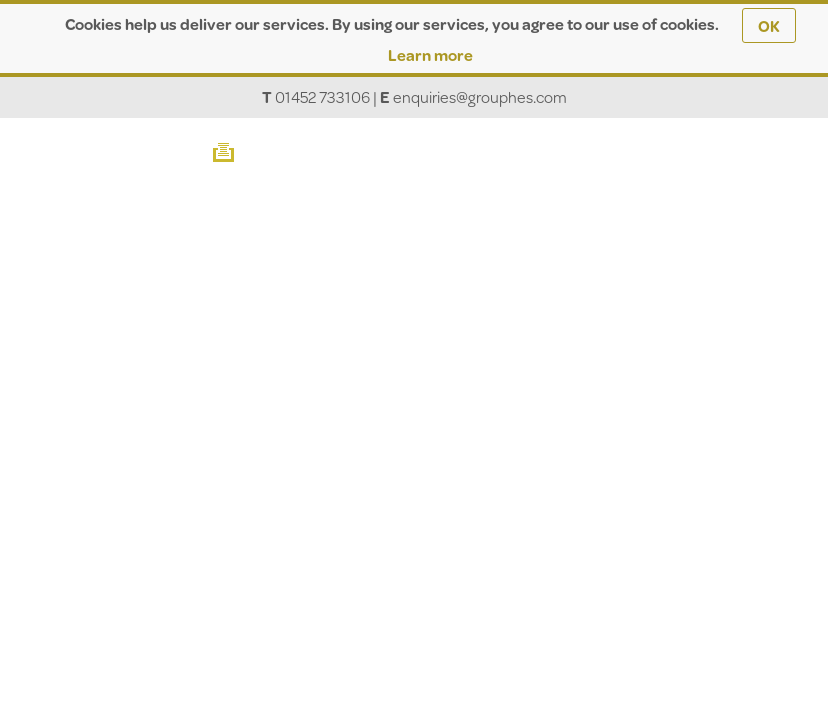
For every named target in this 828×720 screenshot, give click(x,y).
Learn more (430, 54)
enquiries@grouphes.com (480, 96)
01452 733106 (322, 96)
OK (769, 25)
